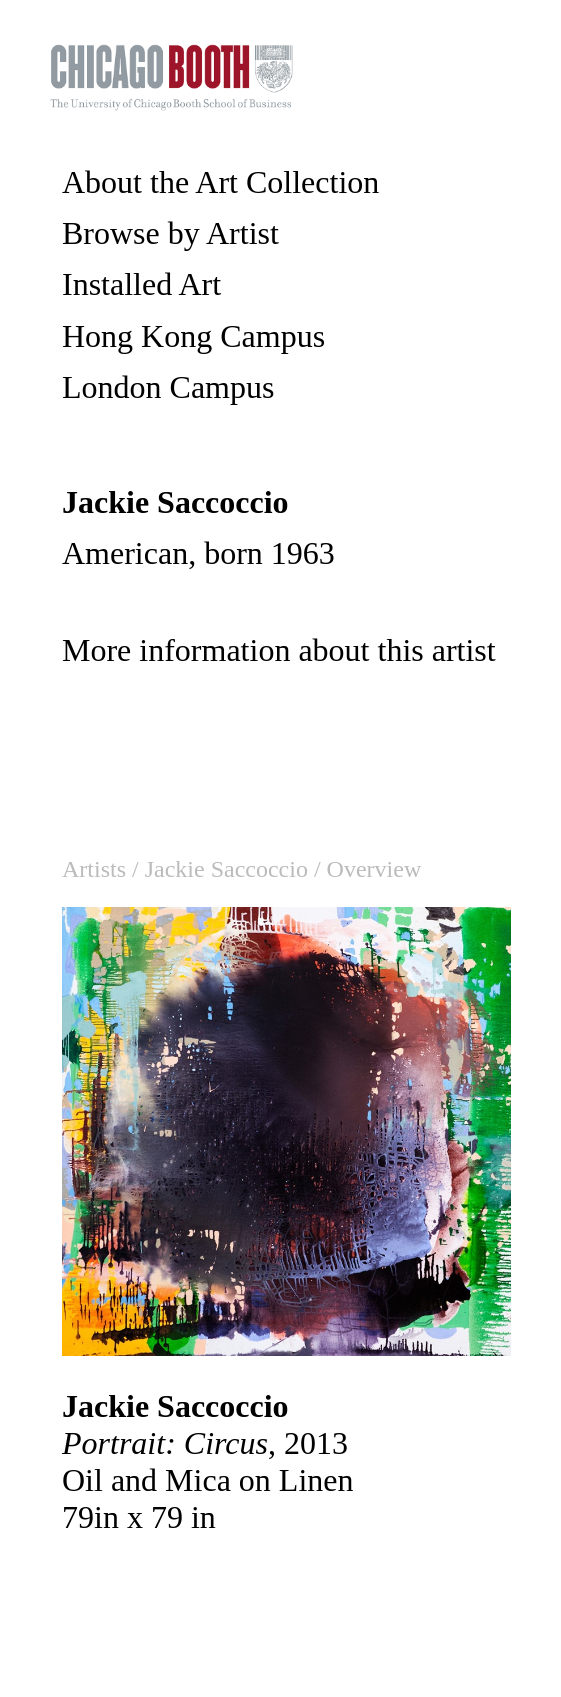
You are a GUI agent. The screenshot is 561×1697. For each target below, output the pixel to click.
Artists (94, 869)
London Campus (168, 387)
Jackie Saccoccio (226, 869)
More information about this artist (279, 650)
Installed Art (141, 284)
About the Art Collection (220, 182)
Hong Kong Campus (193, 336)
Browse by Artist (170, 233)
